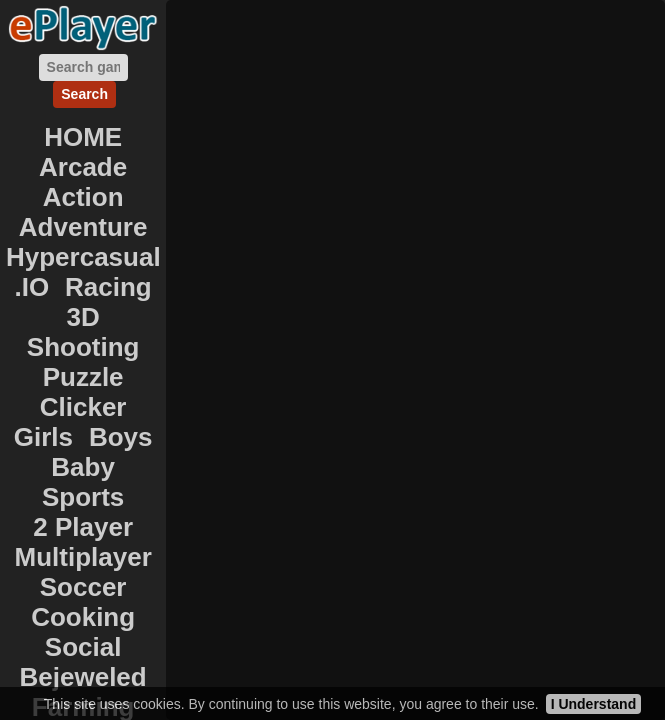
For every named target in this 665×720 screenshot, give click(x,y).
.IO (32, 287)
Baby (83, 467)
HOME (83, 137)
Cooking (83, 617)
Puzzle (83, 377)
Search (84, 94)
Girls (43, 437)
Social (83, 647)
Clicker (83, 407)
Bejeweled (83, 677)
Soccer (83, 587)
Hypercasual (83, 257)
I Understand (594, 704)
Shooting (83, 347)
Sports (83, 497)
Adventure (83, 227)
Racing (108, 287)
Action (83, 197)
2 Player (83, 527)
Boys (121, 437)
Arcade (83, 167)
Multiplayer (83, 557)
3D (83, 317)
